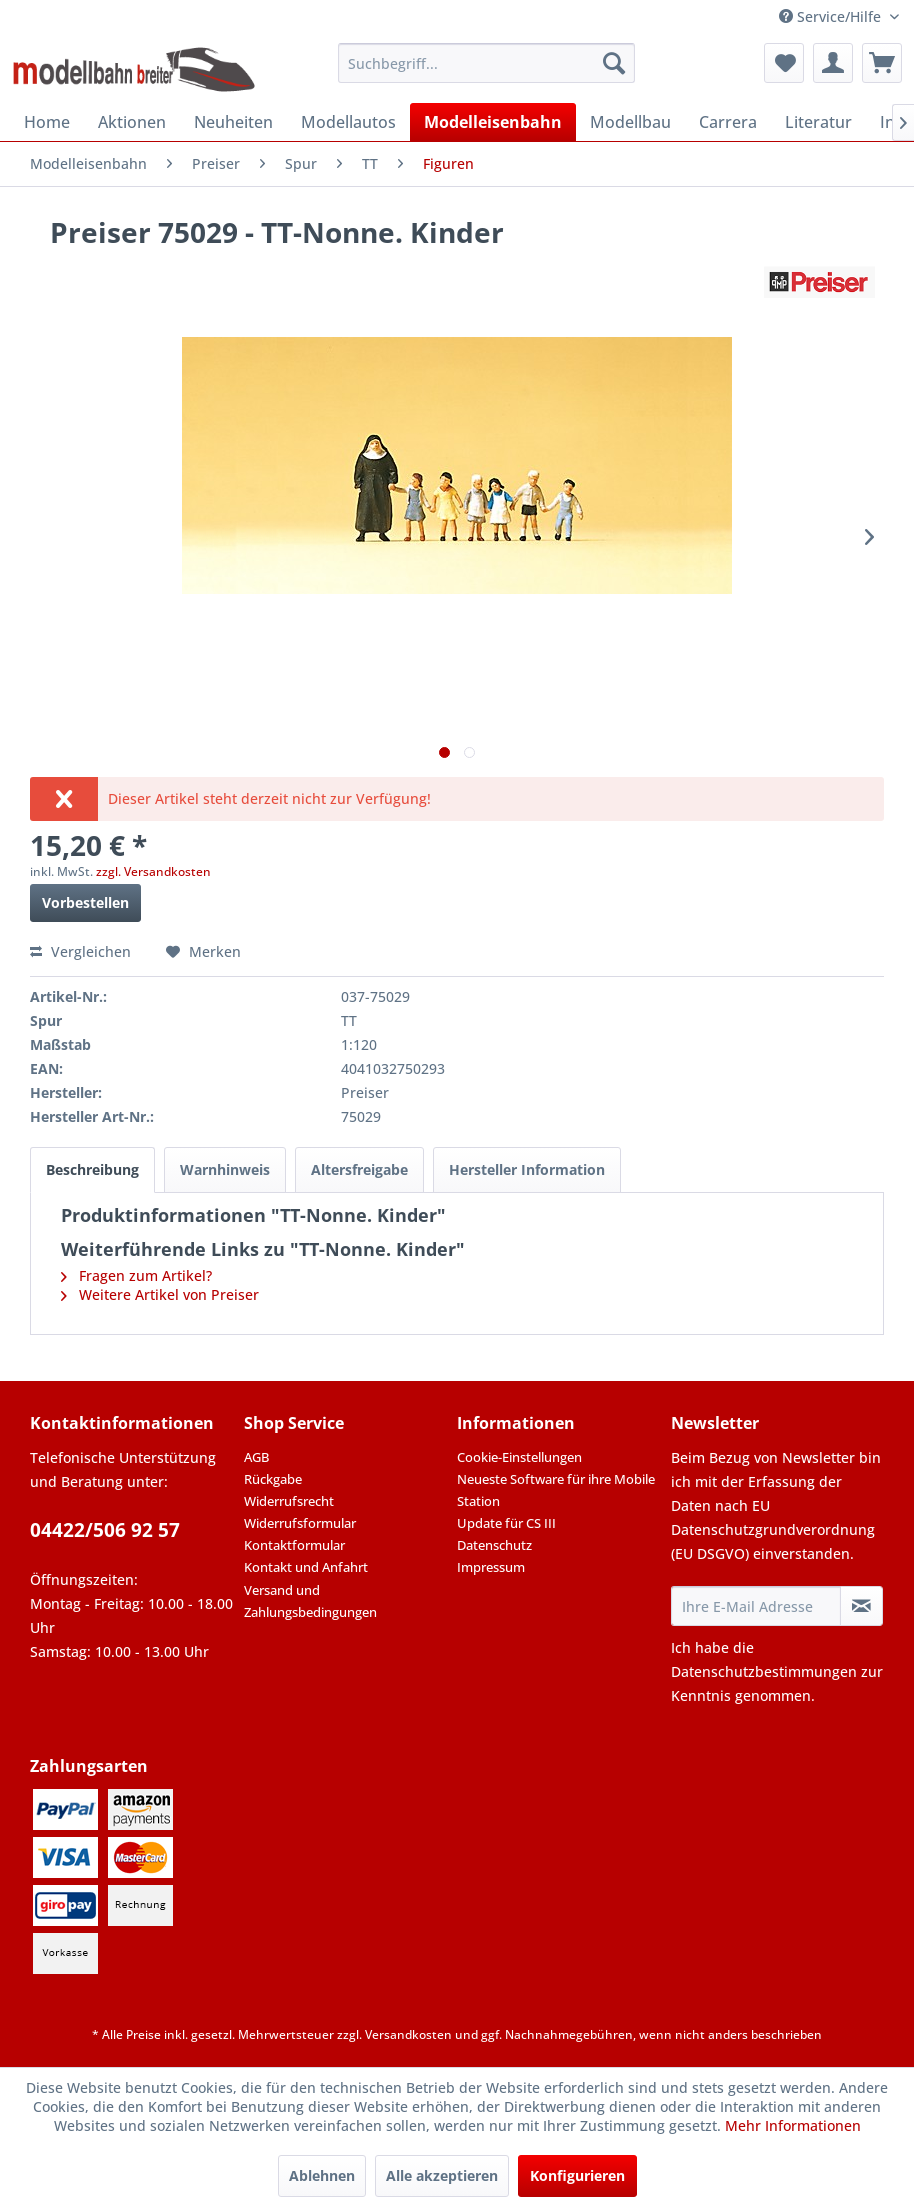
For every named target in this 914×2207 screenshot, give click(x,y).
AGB (256, 1457)
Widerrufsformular (300, 1523)
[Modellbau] (630, 122)
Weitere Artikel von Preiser (160, 1294)
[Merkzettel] (784, 63)
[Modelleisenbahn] (493, 122)
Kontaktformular (294, 1545)
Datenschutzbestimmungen (764, 1671)
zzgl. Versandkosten (153, 871)
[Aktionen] (132, 122)
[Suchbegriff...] (486, 63)
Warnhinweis (225, 1169)
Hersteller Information (527, 1169)
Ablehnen (322, 2175)
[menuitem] (486, 63)
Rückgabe (273, 1479)
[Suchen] (614, 63)
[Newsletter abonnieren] (861, 1606)
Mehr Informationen (793, 2125)
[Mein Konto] (833, 63)
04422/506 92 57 (105, 1530)
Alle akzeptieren (442, 2175)
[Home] (47, 122)
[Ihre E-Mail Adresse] (756, 1606)
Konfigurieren (577, 2175)
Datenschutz (494, 1545)
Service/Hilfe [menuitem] (832, 16)
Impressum (491, 1567)
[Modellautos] (348, 122)
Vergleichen (80, 951)
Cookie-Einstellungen (519, 1457)
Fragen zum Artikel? (136, 1275)
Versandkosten (408, 2034)
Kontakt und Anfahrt (306, 1567)
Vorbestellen (85, 902)
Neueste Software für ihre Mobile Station (556, 1490)
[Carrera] (728, 122)
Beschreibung (92, 1169)
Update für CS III (506, 1523)
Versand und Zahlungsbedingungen (310, 1601)
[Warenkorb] (882, 63)
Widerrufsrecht (289, 1501)
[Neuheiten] (233, 122)
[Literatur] (818, 122)
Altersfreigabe (359, 1169)
